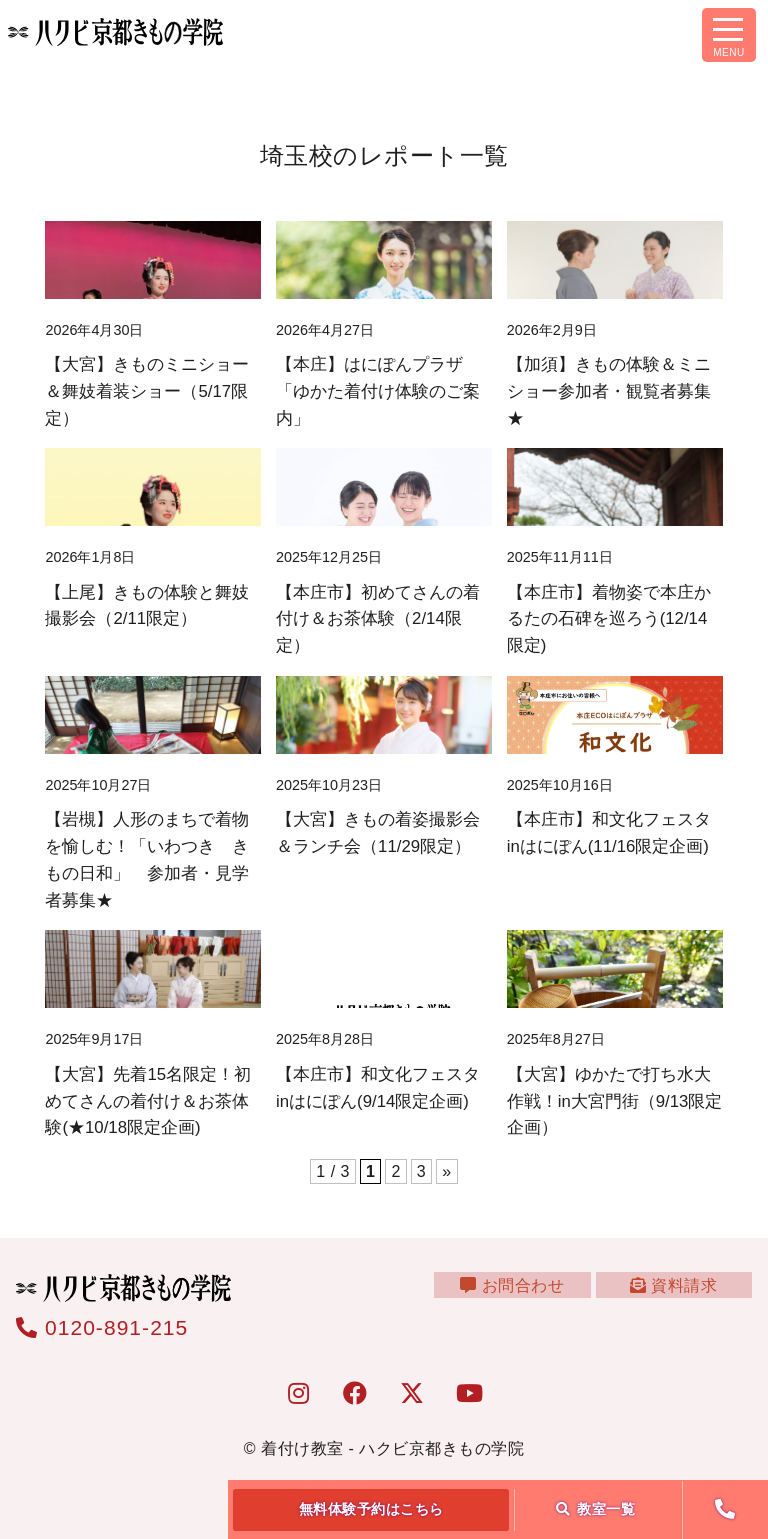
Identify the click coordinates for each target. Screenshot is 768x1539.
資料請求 (679, 1297)
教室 (596, 1509)
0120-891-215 (102, 1327)
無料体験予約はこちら (371, 1509)
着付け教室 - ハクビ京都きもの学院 (392, 1448)
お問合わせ (531, 1297)
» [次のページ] (446, 1171)
